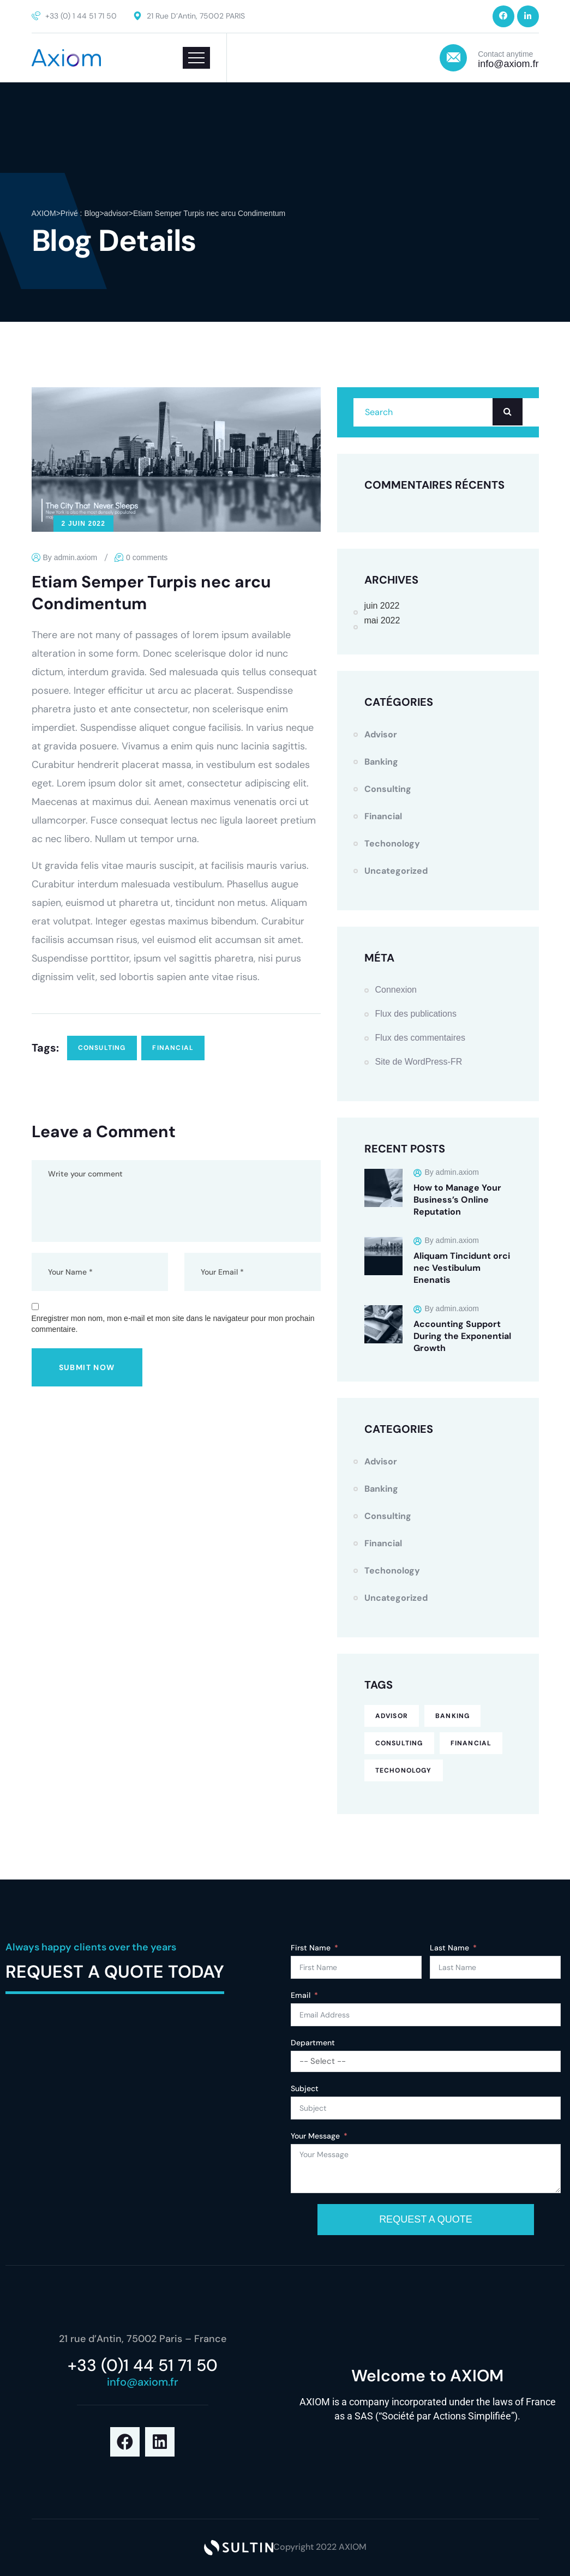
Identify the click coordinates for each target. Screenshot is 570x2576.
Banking (381, 761)
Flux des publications (416, 1013)
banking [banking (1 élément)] (452, 1716)
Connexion (396, 989)
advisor (380, 734)
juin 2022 (382, 605)
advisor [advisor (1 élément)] (391, 1716)
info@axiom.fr (508, 63)
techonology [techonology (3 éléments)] (403, 1770)
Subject (305, 2088)
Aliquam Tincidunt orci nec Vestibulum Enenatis (461, 1268)
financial (173, 1047)
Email (300, 1995)
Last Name (449, 1948)
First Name (311, 1948)
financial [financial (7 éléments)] (471, 1743)
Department (313, 2042)
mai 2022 (382, 620)
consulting (102, 1047)
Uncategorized (396, 870)
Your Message (315, 2136)
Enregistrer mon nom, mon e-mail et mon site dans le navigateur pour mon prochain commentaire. (173, 1324)
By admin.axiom (70, 557)
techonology (392, 843)
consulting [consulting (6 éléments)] (399, 1743)
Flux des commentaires (420, 1037)
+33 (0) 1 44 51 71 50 (81, 16)
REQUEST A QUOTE (425, 2219)
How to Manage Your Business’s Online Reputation (457, 1199)
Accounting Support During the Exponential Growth (462, 1336)
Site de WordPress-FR (419, 1061)
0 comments (146, 557)
